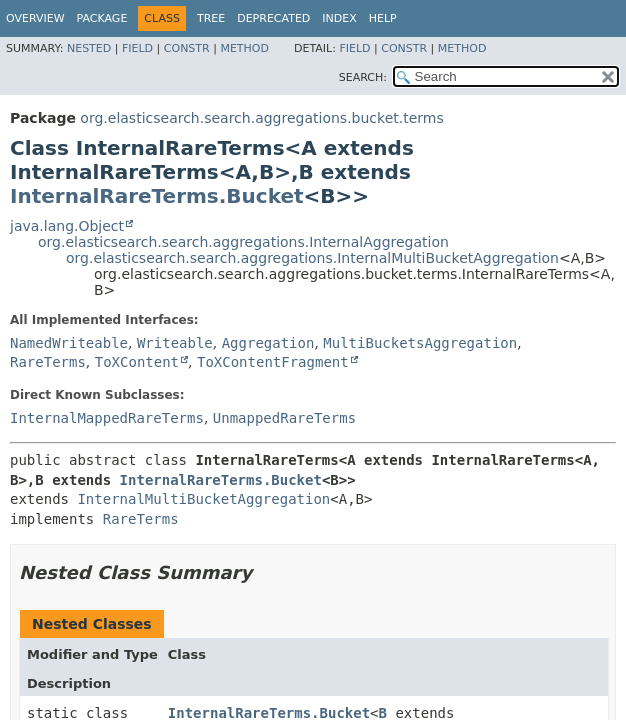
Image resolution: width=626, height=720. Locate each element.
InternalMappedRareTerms (107, 418)
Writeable (175, 343)
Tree (211, 18)
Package (102, 18)
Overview (35, 18)
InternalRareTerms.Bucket (157, 196)
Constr (187, 48)
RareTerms (48, 362)
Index (339, 18)
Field (137, 48)
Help (383, 18)
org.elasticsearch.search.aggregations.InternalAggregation (243, 242)
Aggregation (268, 343)
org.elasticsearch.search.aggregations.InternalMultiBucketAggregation (312, 258)
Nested (89, 48)
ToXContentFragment (273, 362)
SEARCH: (363, 77)
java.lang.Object (67, 226)
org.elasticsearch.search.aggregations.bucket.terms (261, 118)
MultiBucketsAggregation (420, 343)
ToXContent (137, 362)
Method (244, 48)
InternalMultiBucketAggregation (203, 499)
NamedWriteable (69, 343)
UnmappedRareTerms (284, 418)
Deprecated (273, 18)
